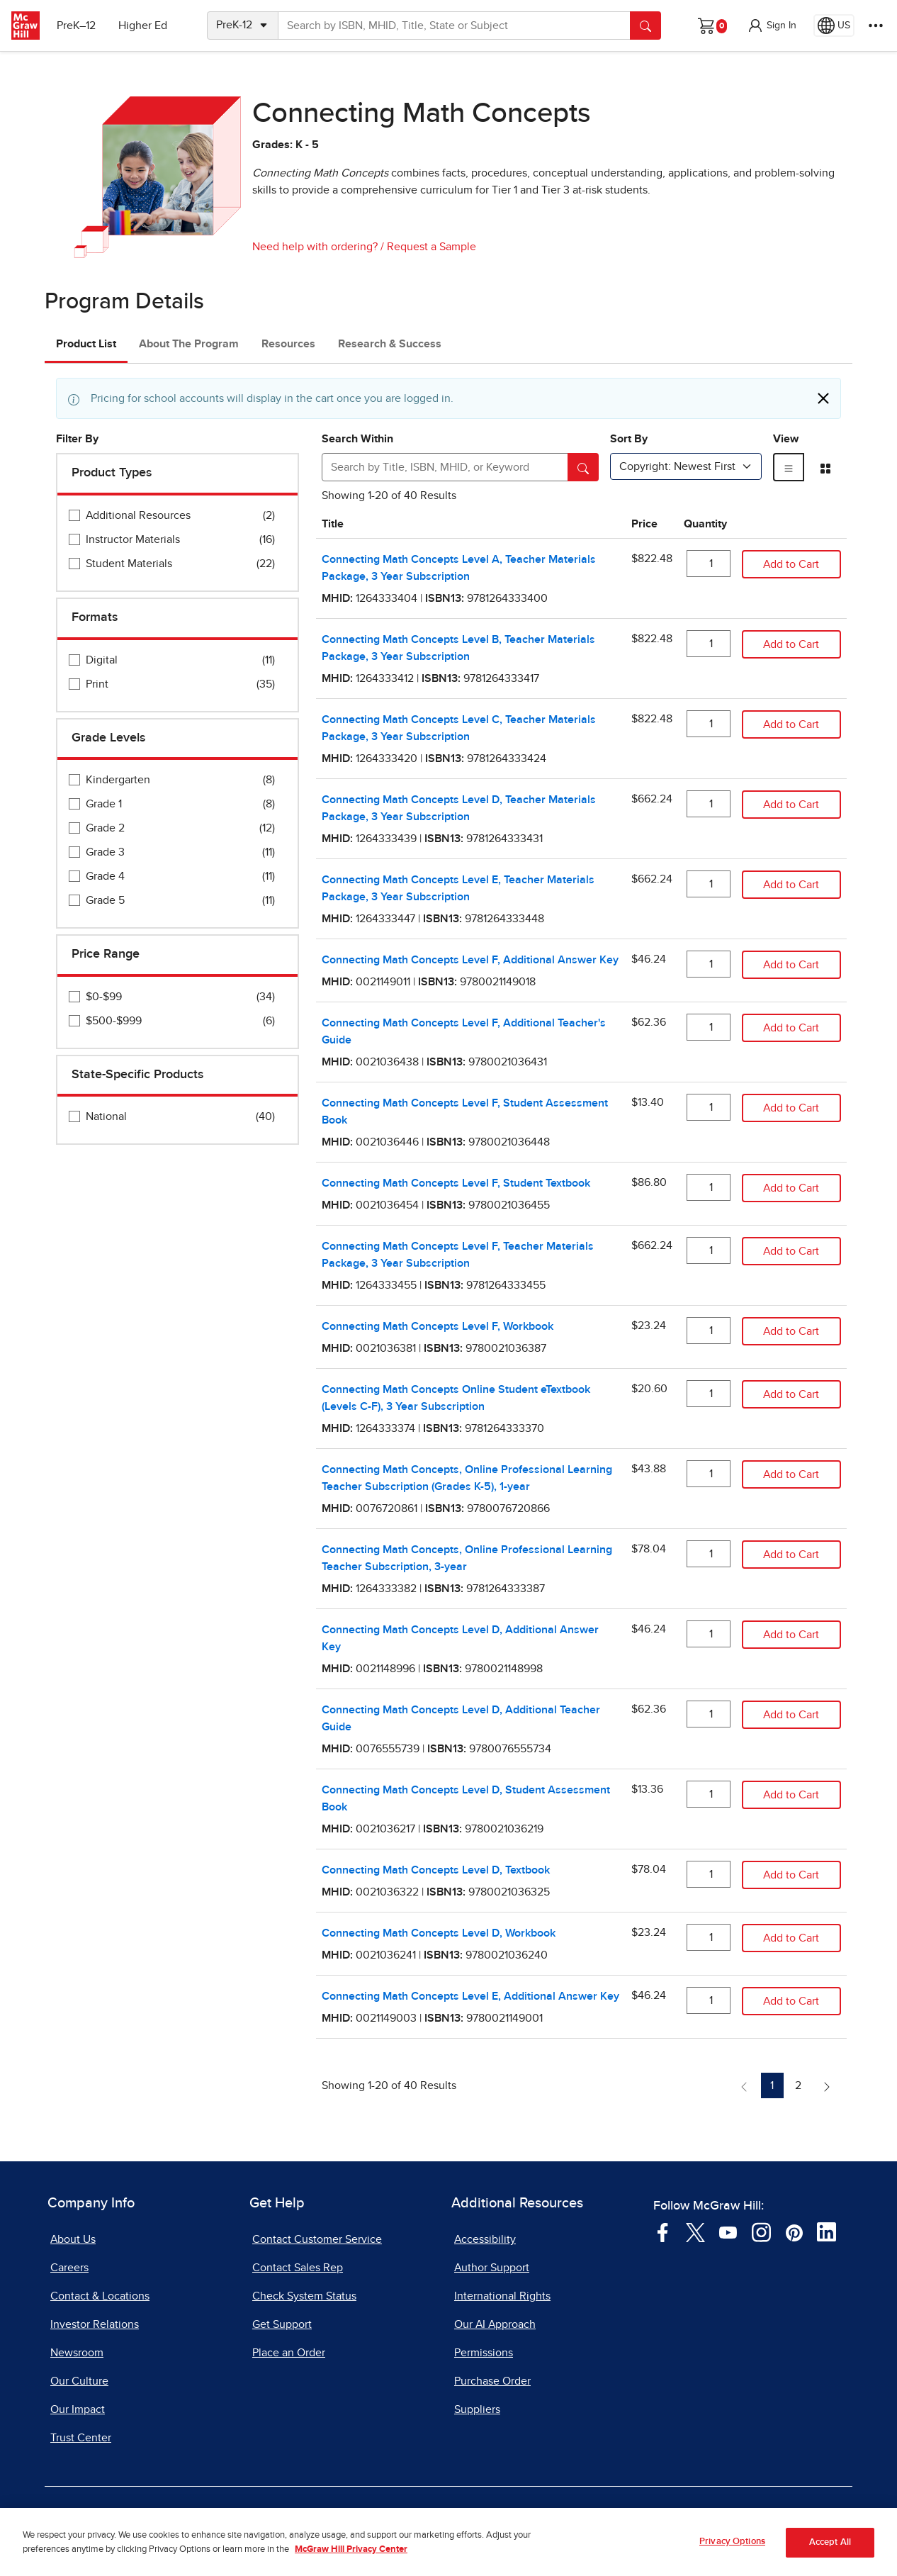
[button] (771, 25)
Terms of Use (211, 2518)
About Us (73, 2239)
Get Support (282, 2324)
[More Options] (876, 25)
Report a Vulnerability (503, 2518)
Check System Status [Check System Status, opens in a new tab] (304, 2296)
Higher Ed (142, 25)
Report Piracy (616, 2518)
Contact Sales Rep (297, 2267)
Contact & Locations (100, 2296)
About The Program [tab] (189, 343)
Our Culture (79, 2381)
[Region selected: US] (833, 25)
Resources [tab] (288, 343)
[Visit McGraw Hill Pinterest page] (793, 2231)
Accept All (830, 2560)
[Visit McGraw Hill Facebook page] (662, 2231)
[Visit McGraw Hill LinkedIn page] (826, 2231)
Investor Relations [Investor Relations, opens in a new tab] (94, 2324)
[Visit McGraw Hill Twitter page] (695, 2231)
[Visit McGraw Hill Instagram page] (761, 2231)
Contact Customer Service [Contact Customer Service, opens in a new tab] (317, 2239)
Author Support (491, 2267)
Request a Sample (431, 246)
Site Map (696, 2518)
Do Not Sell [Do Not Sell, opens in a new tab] (396, 2518)
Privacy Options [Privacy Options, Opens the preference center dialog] (732, 2559)
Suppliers (477, 2409)
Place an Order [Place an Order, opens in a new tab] (288, 2352)
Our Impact (77, 2409)
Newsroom (76, 2352)
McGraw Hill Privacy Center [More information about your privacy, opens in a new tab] (351, 2567)
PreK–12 (76, 25)
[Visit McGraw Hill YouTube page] (728, 2231)
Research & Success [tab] (389, 343)
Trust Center (80, 2437)
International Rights (502, 2296)
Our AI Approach (495, 2324)
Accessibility (485, 2239)
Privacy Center (305, 2518)
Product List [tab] (86, 343)
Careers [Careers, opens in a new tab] (69, 2267)
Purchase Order (492, 2381)
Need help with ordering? (315, 246)
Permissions (483, 2352)
